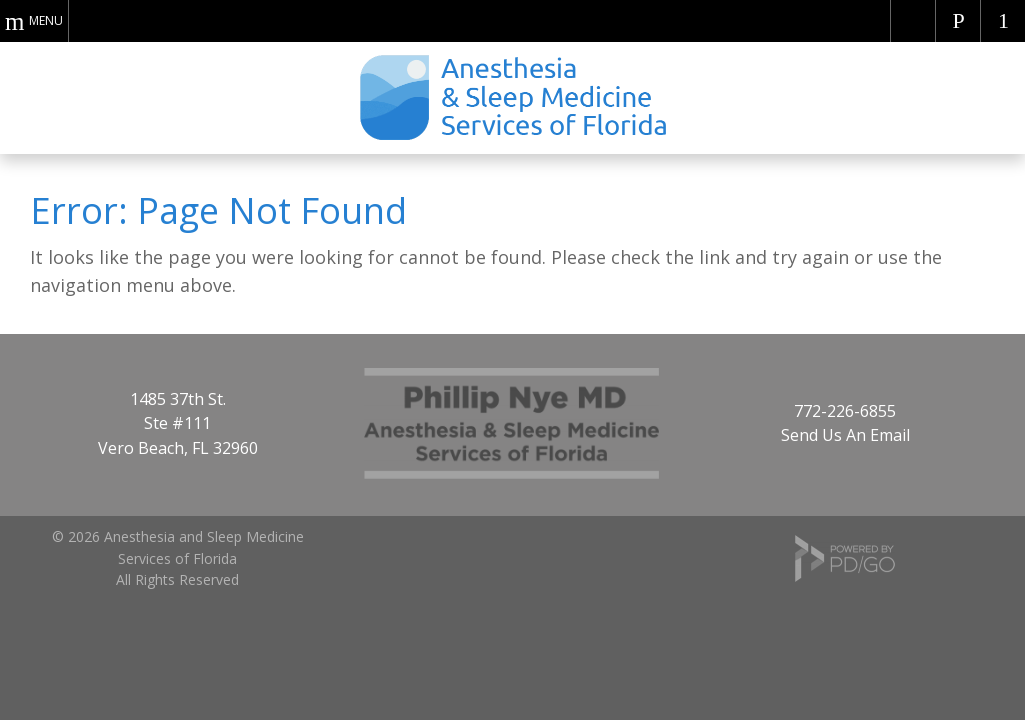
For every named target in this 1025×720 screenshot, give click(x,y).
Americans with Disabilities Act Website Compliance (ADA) (913, 21)
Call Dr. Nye (958, 21)
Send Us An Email (845, 435)
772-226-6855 (845, 411)
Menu (46, 20)
